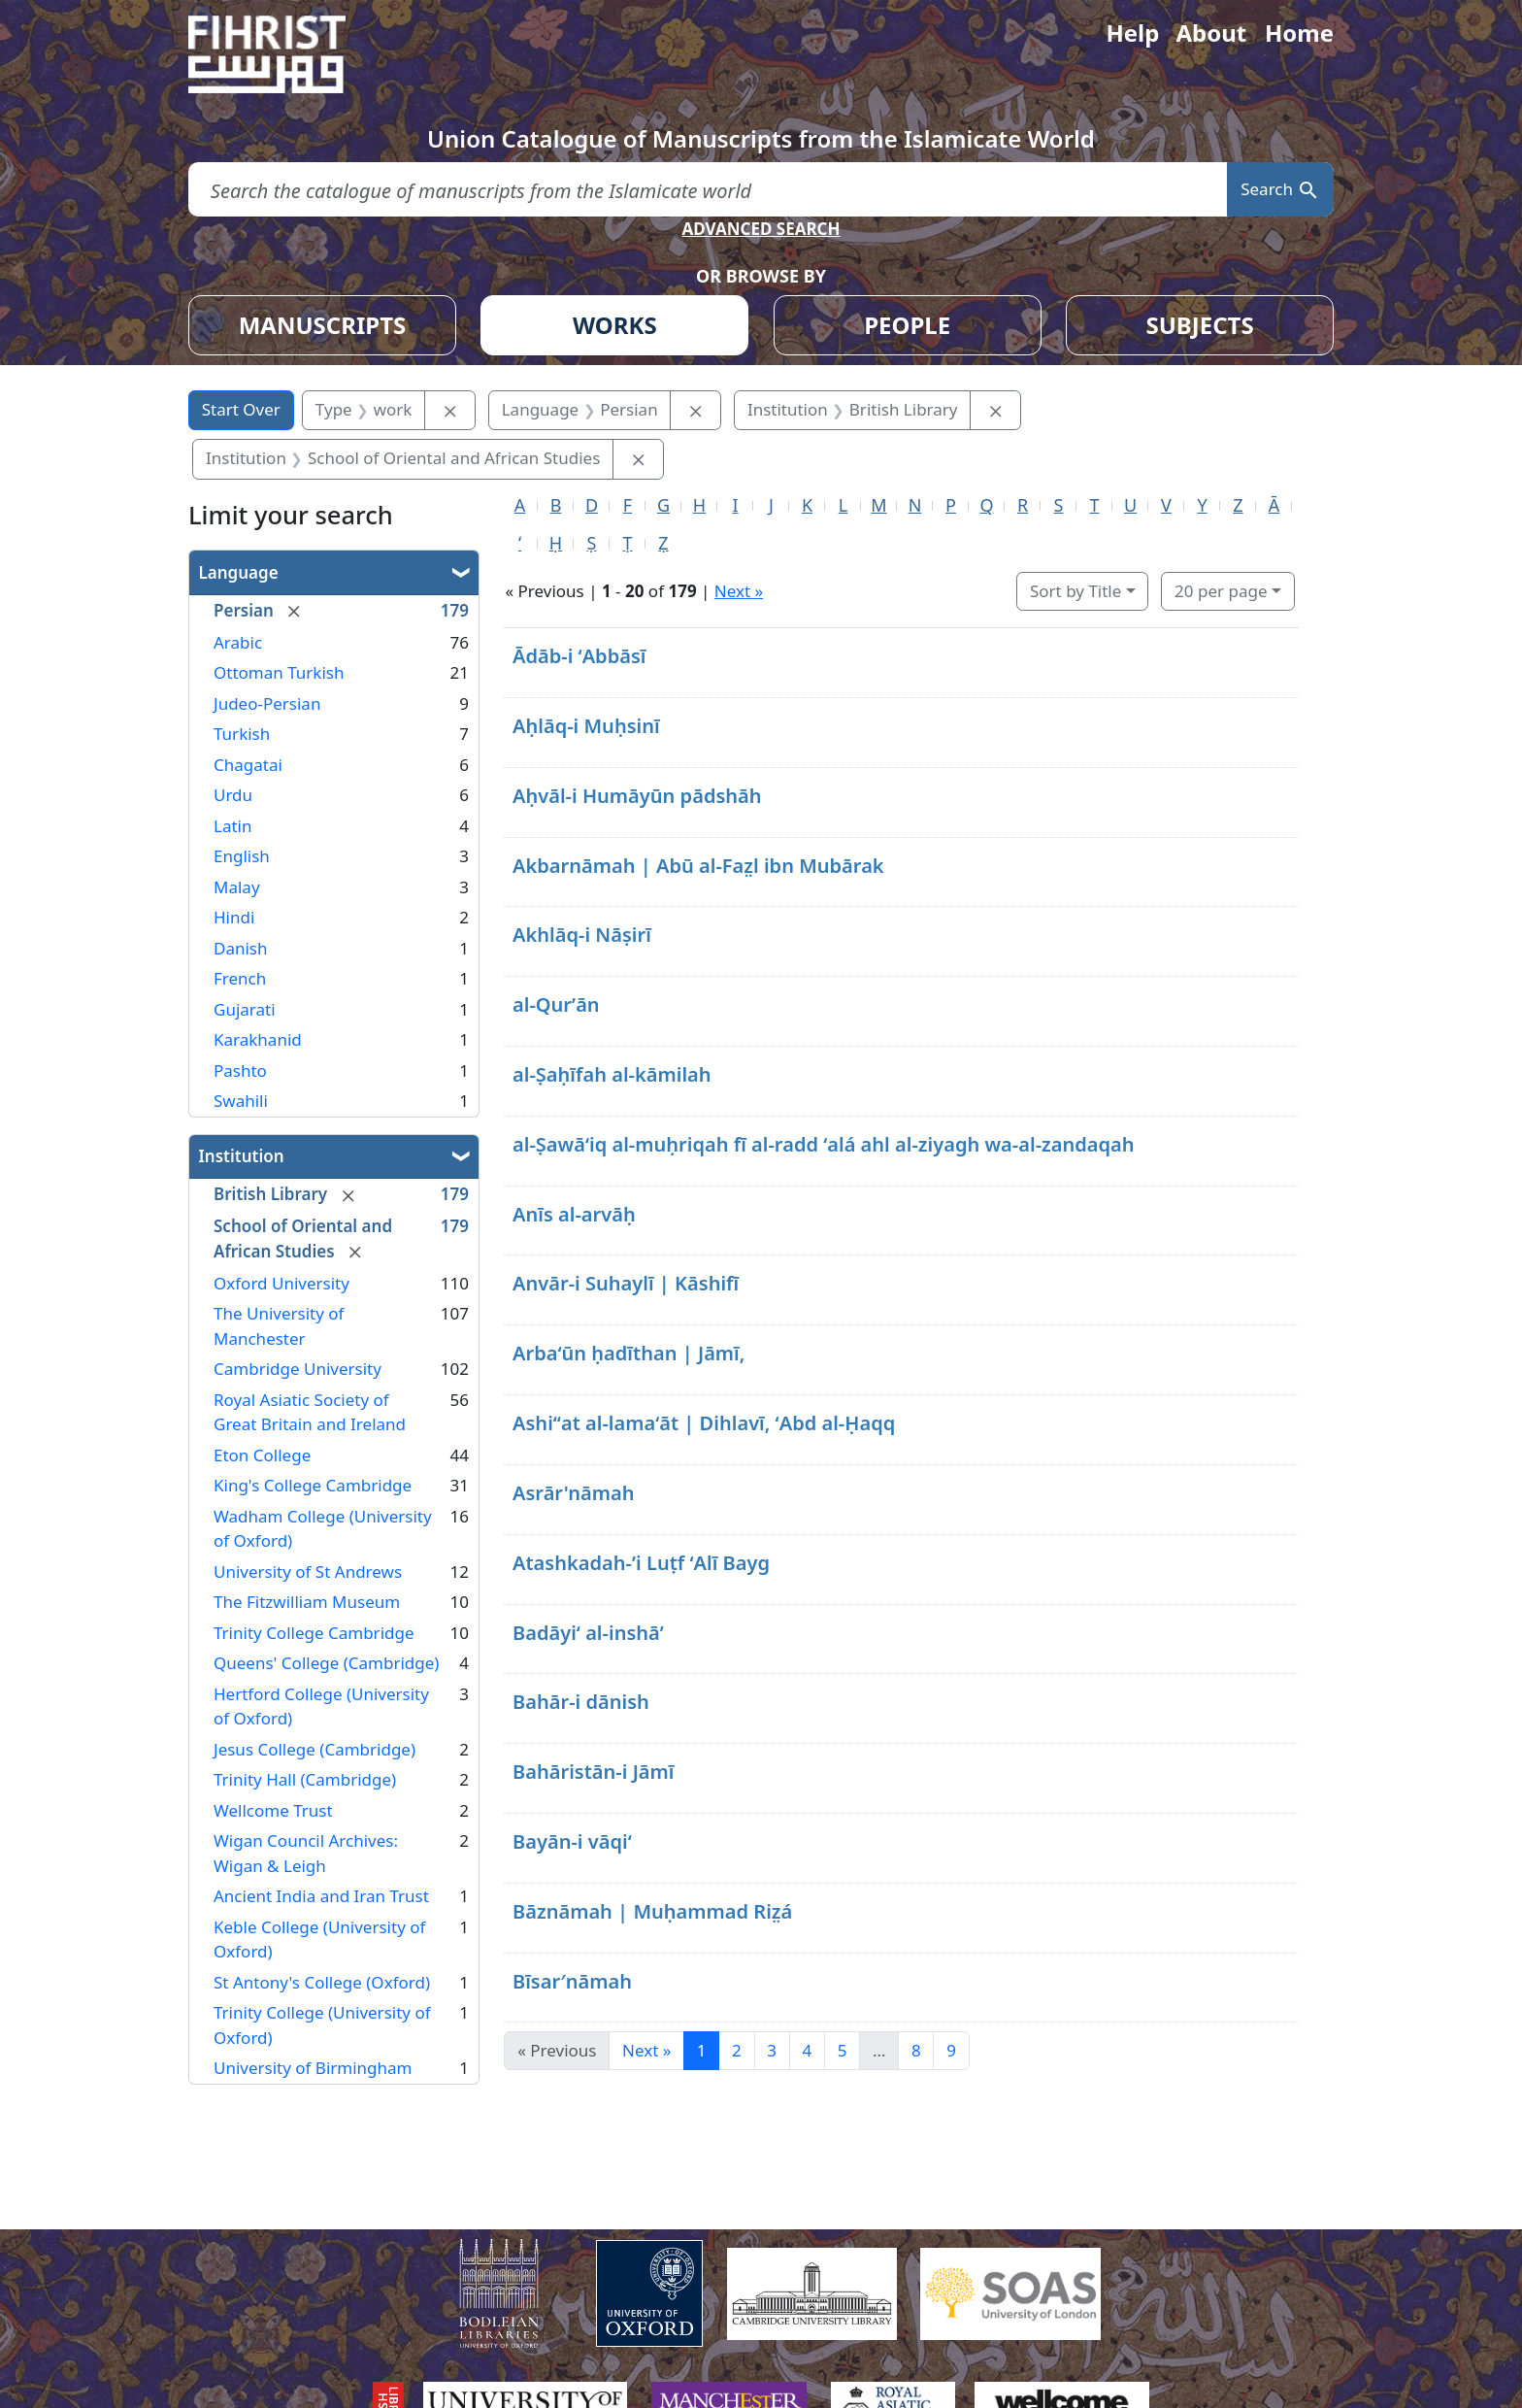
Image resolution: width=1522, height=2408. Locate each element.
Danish (241, 948)
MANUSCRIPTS (323, 325)
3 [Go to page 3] (772, 2050)
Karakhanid (258, 1039)
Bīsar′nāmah (572, 1981)
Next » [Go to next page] (646, 2050)
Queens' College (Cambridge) (326, 1663)
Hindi (234, 917)
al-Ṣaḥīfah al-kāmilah (612, 1074)
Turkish (242, 733)
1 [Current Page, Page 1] (702, 2050)
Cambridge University (297, 1368)
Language (239, 572)
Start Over (241, 409)
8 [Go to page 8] (916, 2050)
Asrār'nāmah (574, 1493)
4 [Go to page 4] (807, 2050)
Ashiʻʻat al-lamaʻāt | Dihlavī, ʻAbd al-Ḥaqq (704, 1423)
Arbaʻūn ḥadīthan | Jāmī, (628, 1353)
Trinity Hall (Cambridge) (305, 1779)
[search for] (707, 189)
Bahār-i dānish (581, 1702)
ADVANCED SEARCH (760, 228)
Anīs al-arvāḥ (574, 1214)
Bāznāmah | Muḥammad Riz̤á (652, 1911)
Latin (232, 826)
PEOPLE (907, 325)
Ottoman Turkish (279, 672)
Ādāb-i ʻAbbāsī (579, 656)
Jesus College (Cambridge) (314, 1749)
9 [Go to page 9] (951, 2050)
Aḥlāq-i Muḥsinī (586, 726)
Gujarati (245, 1009)
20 (1221, 591)
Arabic (238, 642)
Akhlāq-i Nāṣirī (582, 934)
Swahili (241, 1100)
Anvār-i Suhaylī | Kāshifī (626, 1283)
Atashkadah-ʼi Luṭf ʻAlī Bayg (641, 1563)
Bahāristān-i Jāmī (594, 1771)
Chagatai (248, 764)
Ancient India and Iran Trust (321, 1896)
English (242, 856)
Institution (241, 1156)
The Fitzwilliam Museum (307, 1601)
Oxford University (281, 1283)
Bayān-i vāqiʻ (572, 1841)
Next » (738, 591)
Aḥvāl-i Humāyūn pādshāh (637, 796)
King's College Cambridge (313, 1485)
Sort (1075, 591)
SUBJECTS (1199, 325)
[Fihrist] (285, 54)
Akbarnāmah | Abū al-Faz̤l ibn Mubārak (698, 866)
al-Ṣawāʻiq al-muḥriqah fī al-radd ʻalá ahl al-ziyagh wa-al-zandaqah (824, 1144)
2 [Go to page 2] (737, 2050)
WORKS (615, 325)
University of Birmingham (313, 2068)
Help (1132, 33)
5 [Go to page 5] (842, 2050)
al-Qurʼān (556, 1004)
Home (1299, 33)
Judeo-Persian (267, 703)
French (240, 978)
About (1210, 33)
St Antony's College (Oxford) (322, 1982)
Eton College (262, 1455)
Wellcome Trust (273, 1810)
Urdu (233, 795)
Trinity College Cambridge (314, 1633)
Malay (237, 887)
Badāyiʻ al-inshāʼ (588, 1633)
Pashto (240, 1070)
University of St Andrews (308, 1571)
